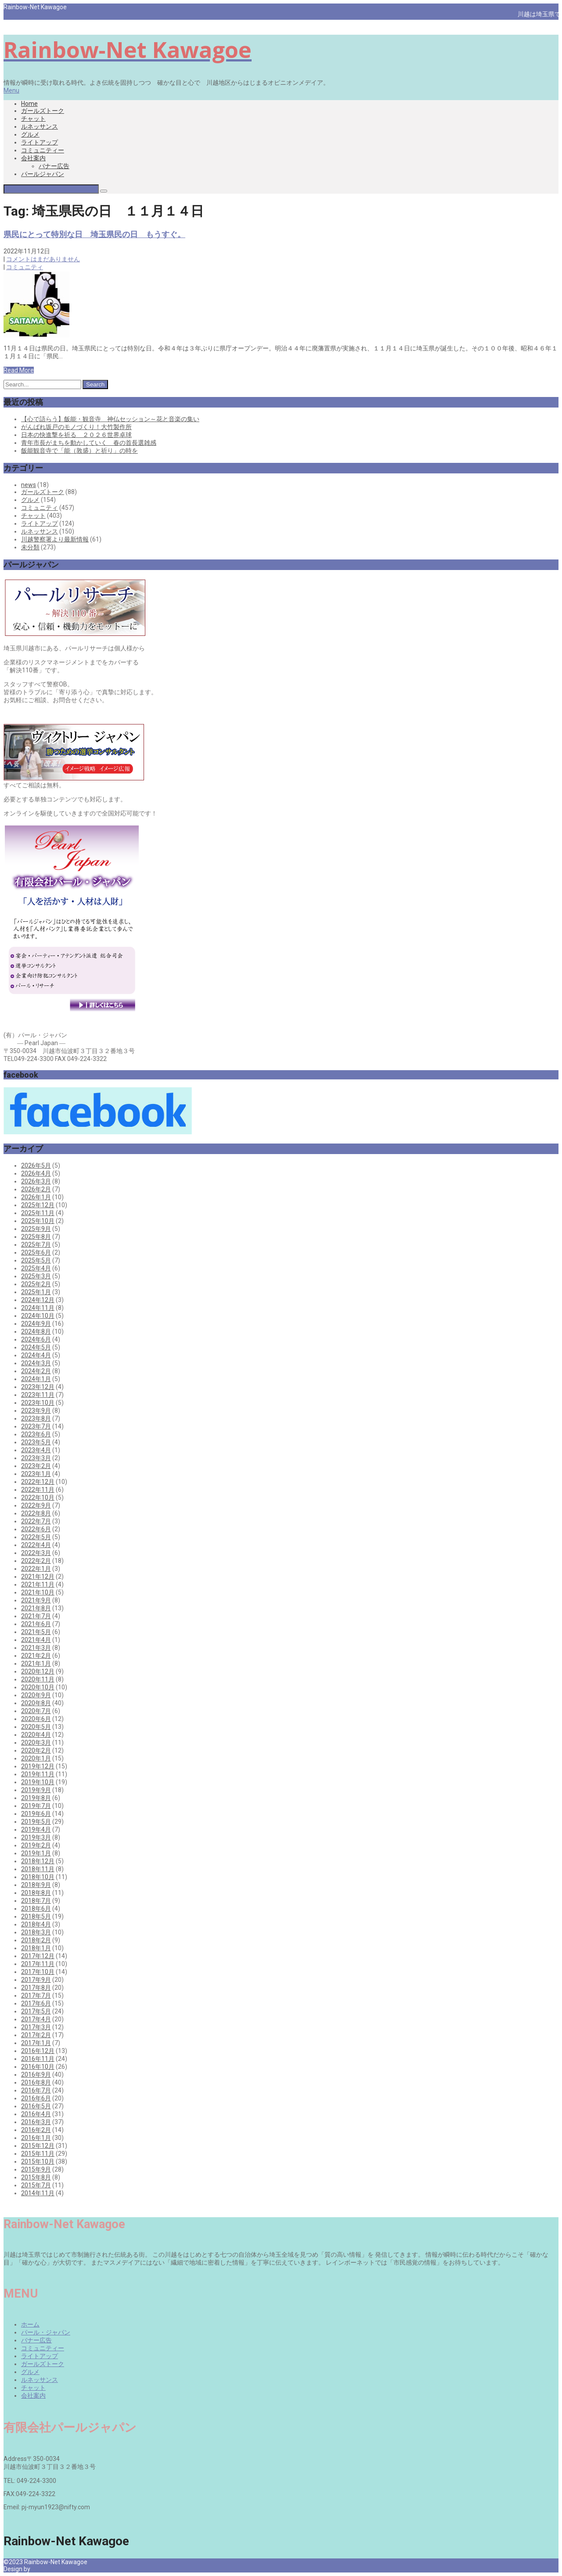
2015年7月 (36, 2185)
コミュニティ (24, 267)
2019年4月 (36, 1829)
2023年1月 (36, 1473)
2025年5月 (36, 1260)
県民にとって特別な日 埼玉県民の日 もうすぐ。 (94, 234)
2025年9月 (36, 1228)
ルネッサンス (39, 126)
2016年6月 (36, 2098)
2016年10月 (37, 2066)
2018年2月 (36, 1940)
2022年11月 (37, 1489)
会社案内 (33, 158)
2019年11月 (37, 1774)
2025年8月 (36, 1236)
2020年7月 (36, 1710)
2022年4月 (36, 1544)
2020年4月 (36, 1734)
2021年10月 (37, 1592)
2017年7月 (36, 1995)
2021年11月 (37, 1584)
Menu (11, 90)
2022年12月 (37, 1481)
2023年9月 (36, 1410)
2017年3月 (36, 2027)
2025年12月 (37, 1205)
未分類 (30, 547)
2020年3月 (36, 1742)
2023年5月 (36, 1442)
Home (29, 103)
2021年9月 (36, 1600)
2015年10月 (37, 2161)
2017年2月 (36, 2034)
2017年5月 (36, 2011)
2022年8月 (36, 1513)
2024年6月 (36, 1339)
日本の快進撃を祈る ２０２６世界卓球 (76, 434)
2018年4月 (36, 1924)
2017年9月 (36, 1979)
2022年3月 (36, 1552)
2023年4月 (36, 1450)
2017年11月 (37, 1963)
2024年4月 (36, 1355)
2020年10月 (37, 1687)
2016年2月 (36, 2129)
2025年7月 (36, 1244)
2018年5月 (36, 1916)
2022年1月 (36, 1568)
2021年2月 (36, 1655)
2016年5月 (36, 2106)
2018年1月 (36, 1948)
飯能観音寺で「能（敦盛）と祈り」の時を (79, 450)
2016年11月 (37, 2058)
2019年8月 (36, 1797)
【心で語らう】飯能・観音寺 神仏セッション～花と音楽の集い (110, 418)
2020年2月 (36, 1750)
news (28, 484)
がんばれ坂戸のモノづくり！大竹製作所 (76, 426)
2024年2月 (36, 1371)
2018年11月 (37, 1868)
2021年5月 (36, 1631)
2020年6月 (36, 1718)
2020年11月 (37, 1679)
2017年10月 (37, 1971)
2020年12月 (37, 1671)
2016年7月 (36, 2090)
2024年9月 (36, 1323)
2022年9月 (36, 1505)
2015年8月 (36, 2177)
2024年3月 (36, 1363)
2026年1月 (36, 1197)
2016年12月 (37, 2050)
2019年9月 (36, 1789)
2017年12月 (37, 1955)
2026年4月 (36, 1173)
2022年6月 (36, 1529)
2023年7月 (36, 1426)
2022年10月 (37, 1497)
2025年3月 (36, 1276)
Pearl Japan (48, 2568)
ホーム (30, 2324)
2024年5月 (36, 1347)
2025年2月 (36, 1284)
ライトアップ (39, 142)
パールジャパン (42, 173)
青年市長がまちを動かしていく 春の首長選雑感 (88, 442)
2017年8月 (36, 1987)
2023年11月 (37, 1394)
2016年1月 (36, 2137)
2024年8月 (36, 1331)
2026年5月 (36, 1165)
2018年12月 (37, 1861)
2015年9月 (36, 2169)
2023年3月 (36, 1457)
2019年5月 (36, 1821)
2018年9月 (36, 1884)
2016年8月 (36, 2082)
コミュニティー (42, 150)
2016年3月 (36, 2121)
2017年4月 (36, 2019)
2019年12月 (37, 1766)
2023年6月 (36, 1434)
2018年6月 (36, 1908)
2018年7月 (36, 1900)
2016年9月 (36, 2074)
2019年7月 (36, 1805)
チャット (33, 118)
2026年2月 (36, 1189)
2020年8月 (36, 1703)
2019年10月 (37, 1782)
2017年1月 (36, 2042)
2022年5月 (36, 1537)
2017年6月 (36, 2003)
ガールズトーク (42, 110)
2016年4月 (36, 2114)
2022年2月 (36, 1560)
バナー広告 (54, 166)
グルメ (30, 134)
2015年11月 (37, 2153)
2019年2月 (36, 1845)
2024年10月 (37, 1315)
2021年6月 (36, 1623)
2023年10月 (37, 1402)
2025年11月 (37, 1212)
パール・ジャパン (45, 2332)
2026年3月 (36, 1181)
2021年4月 (36, 1639)
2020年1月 (36, 1758)
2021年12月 (37, 1576)
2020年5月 (36, 1726)
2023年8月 (36, 1418)
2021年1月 (36, 1663)
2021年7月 (36, 1616)
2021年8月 (36, 1608)
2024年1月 (36, 1378)
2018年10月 (37, 1876)
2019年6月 (36, 1813)
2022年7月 (36, 1521)
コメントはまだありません (43, 259)
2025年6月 (36, 1252)
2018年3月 (36, 1932)
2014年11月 (37, 2193)
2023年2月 (36, 1465)
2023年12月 (37, 1386)
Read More (19, 370)
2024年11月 (37, 1307)
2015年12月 (37, 2145)
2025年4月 (36, 1268)
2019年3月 (36, 1837)
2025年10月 (37, 1220)
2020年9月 (36, 1695)
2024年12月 (37, 1299)
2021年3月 (36, 1647)
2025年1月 (36, 1291)
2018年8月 (36, 1892)
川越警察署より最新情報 (55, 539)
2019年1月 (36, 1853)
